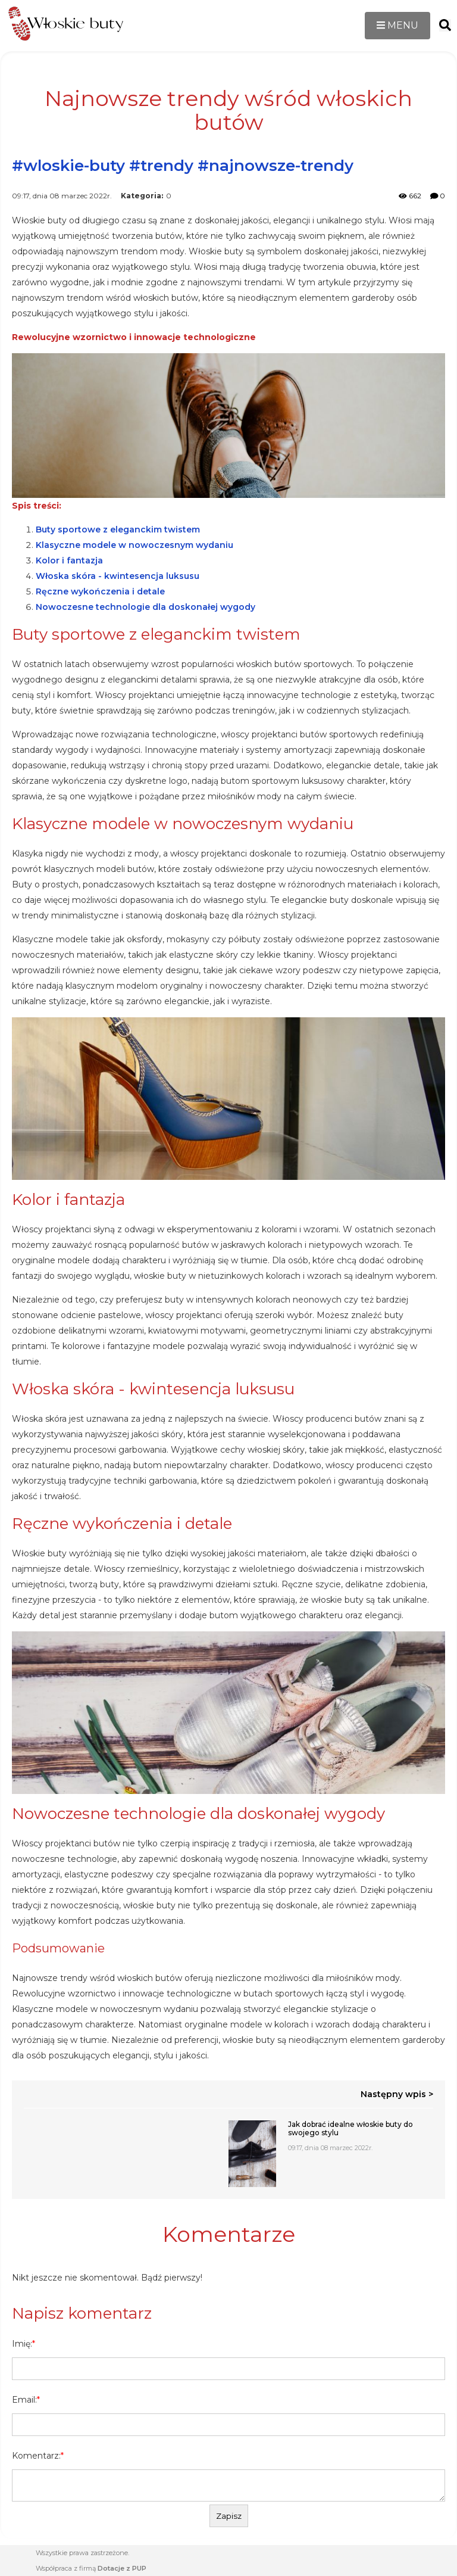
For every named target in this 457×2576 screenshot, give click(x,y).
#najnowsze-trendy (275, 165)
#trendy (161, 165)
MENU (397, 25)
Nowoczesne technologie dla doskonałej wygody (145, 607)
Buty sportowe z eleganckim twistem (118, 529)
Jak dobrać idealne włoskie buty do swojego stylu (350, 2128)
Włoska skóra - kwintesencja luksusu (117, 576)
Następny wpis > (397, 2094)
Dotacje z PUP (122, 2568)
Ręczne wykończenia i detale (100, 591)
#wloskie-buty (68, 165)
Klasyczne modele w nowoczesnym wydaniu (134, 545)
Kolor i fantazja (69, 560)
